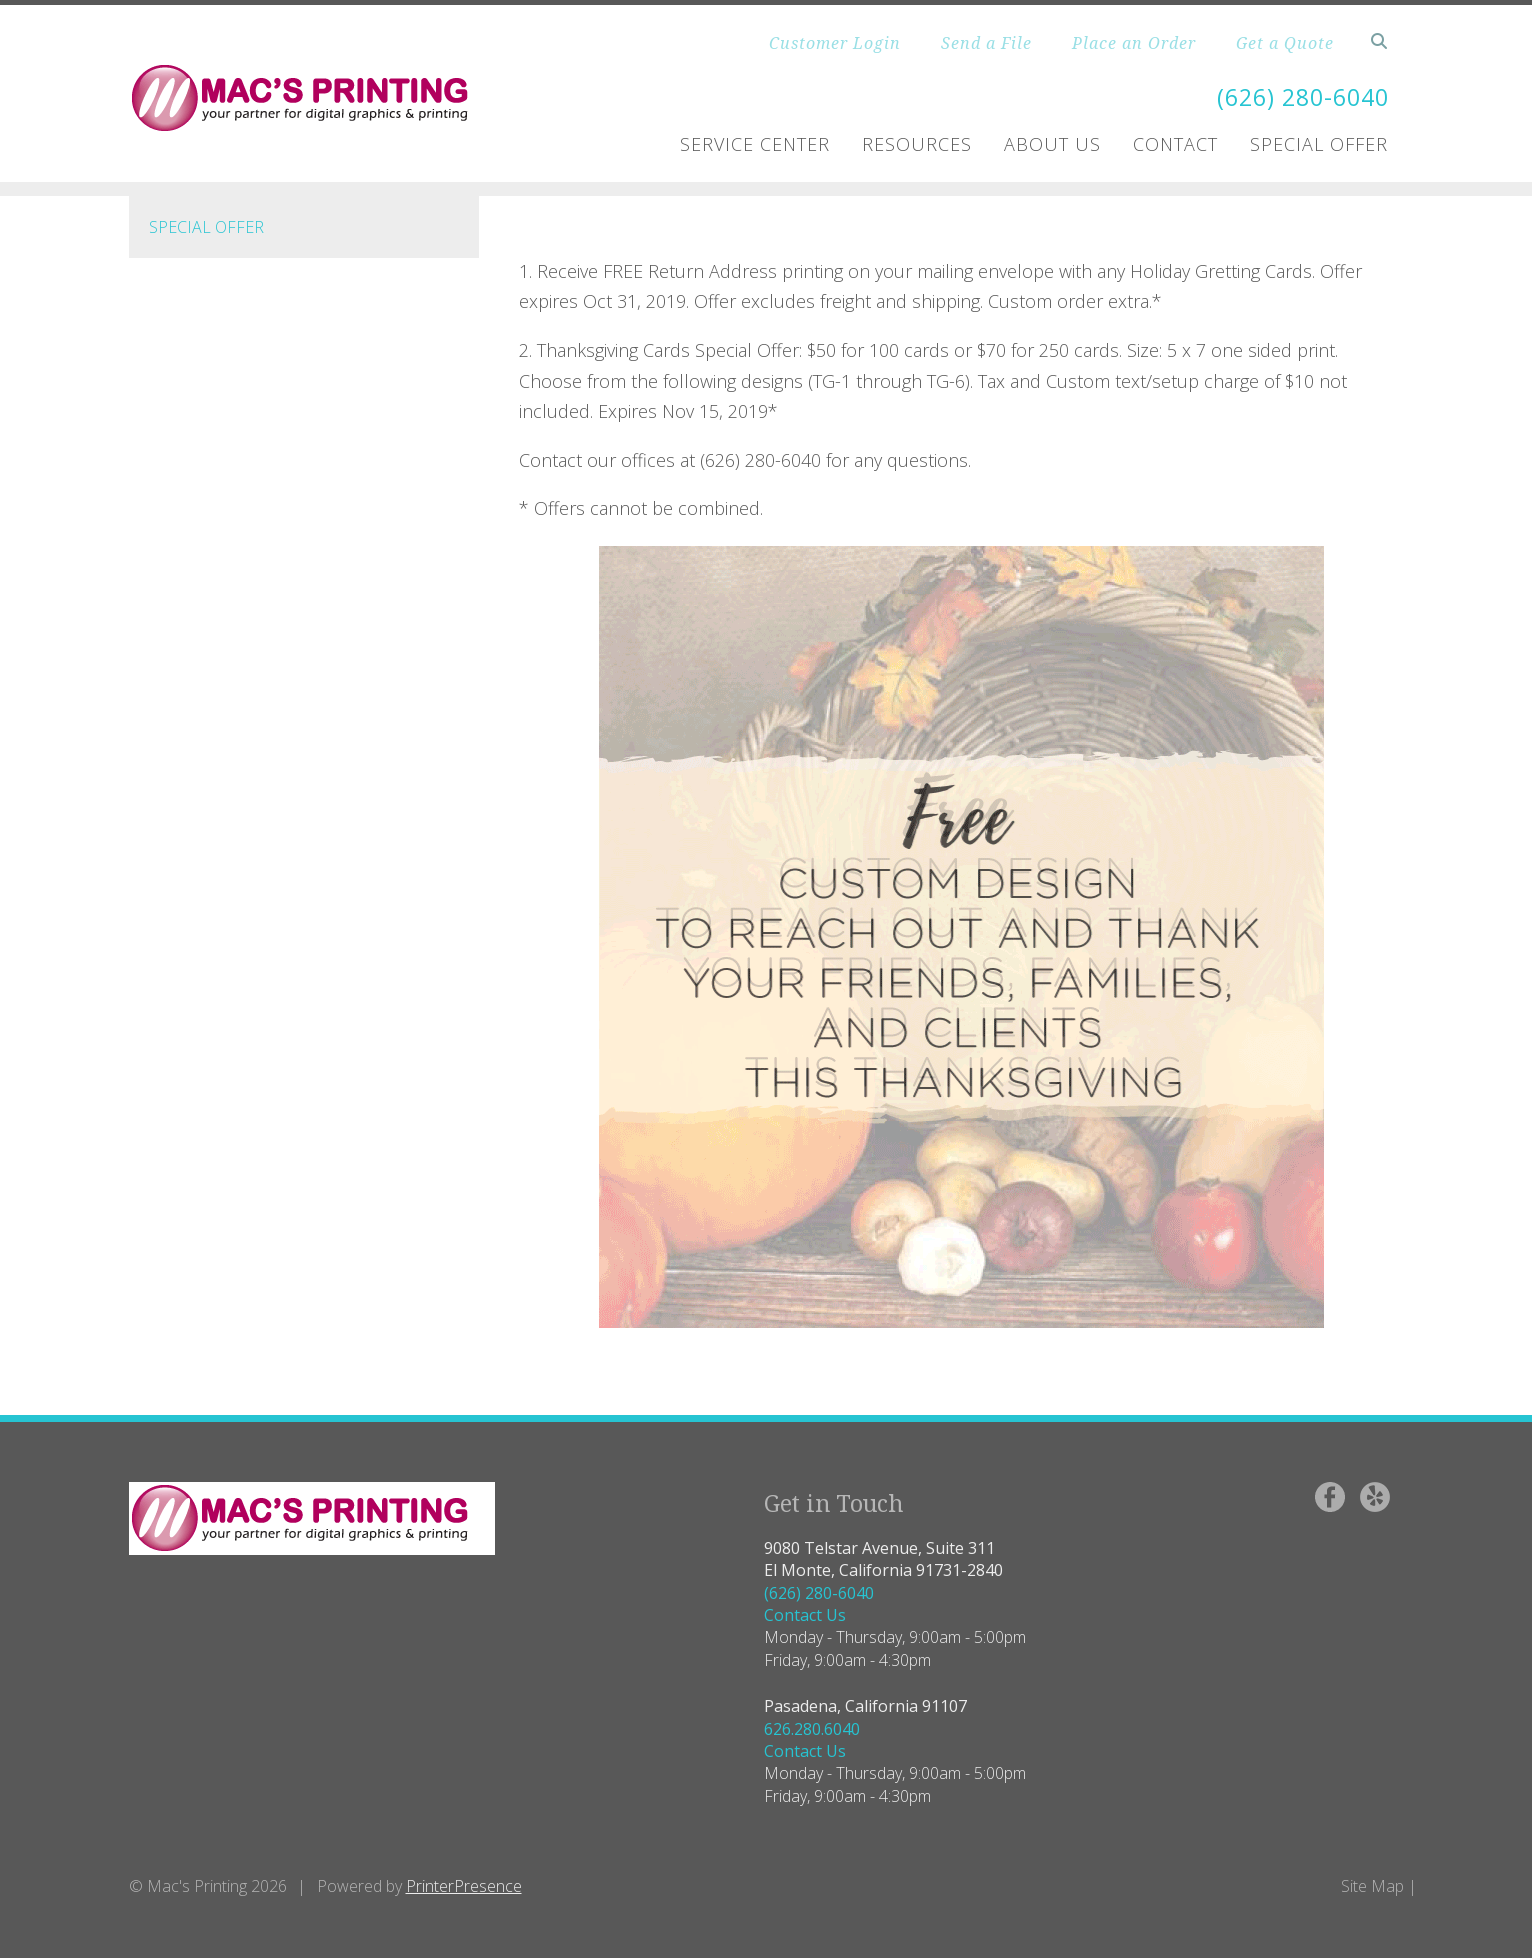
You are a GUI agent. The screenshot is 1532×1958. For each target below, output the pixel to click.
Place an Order (1134, 43)
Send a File (986, 43)
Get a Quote (1285, 43)
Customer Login (835, 43)
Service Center (755, 144)
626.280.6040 (812, 1729)
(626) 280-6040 (1298, 96)
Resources (917, 144)
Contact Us (805, 1615)
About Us (1052, 144)
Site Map (1372, 1886)
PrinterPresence (464, 1886)
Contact (1175, 144)
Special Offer (1319, 144)
